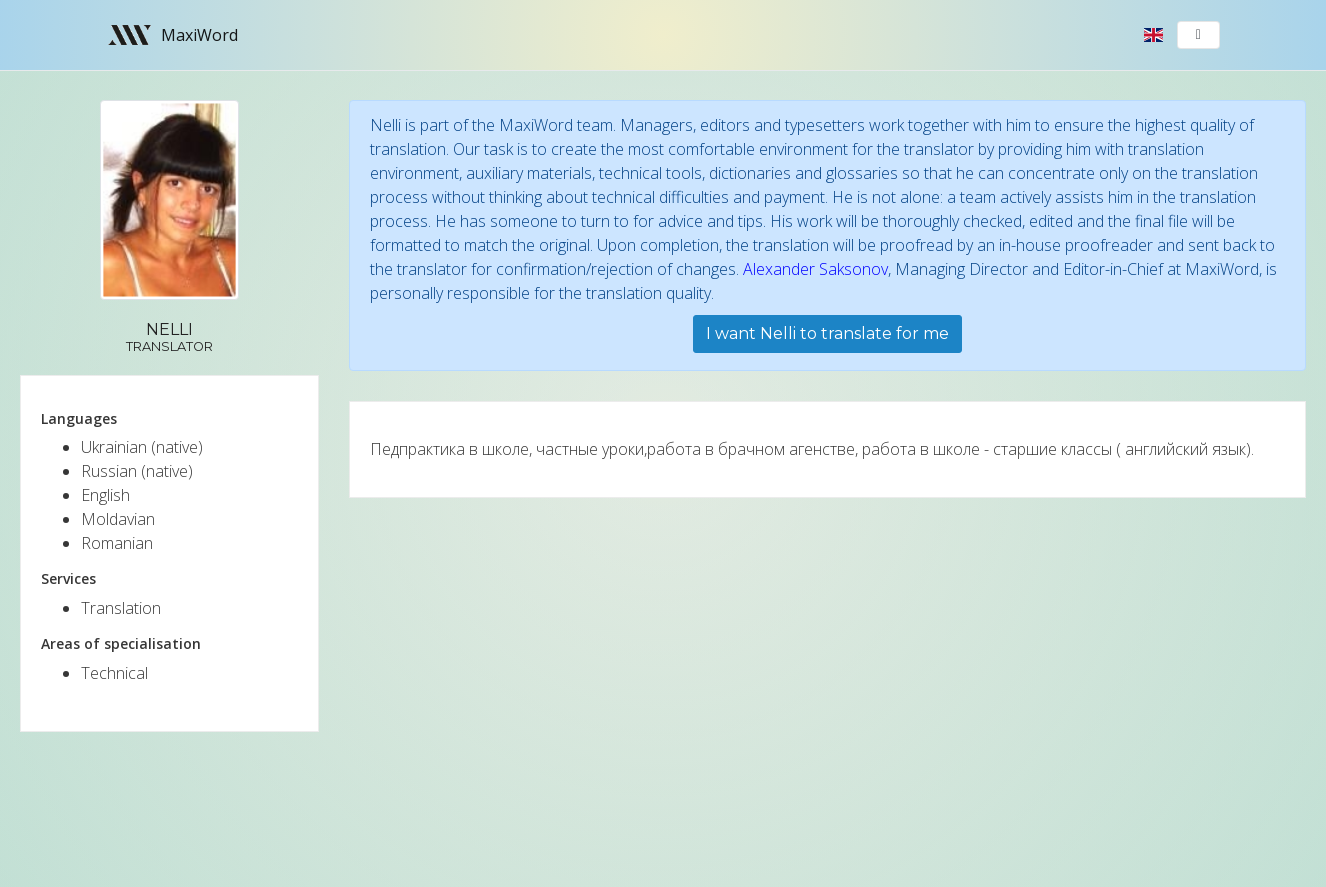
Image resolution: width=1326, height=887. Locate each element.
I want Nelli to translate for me (827, 333)
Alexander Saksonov (815, 269)
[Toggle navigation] (1199, 35)
